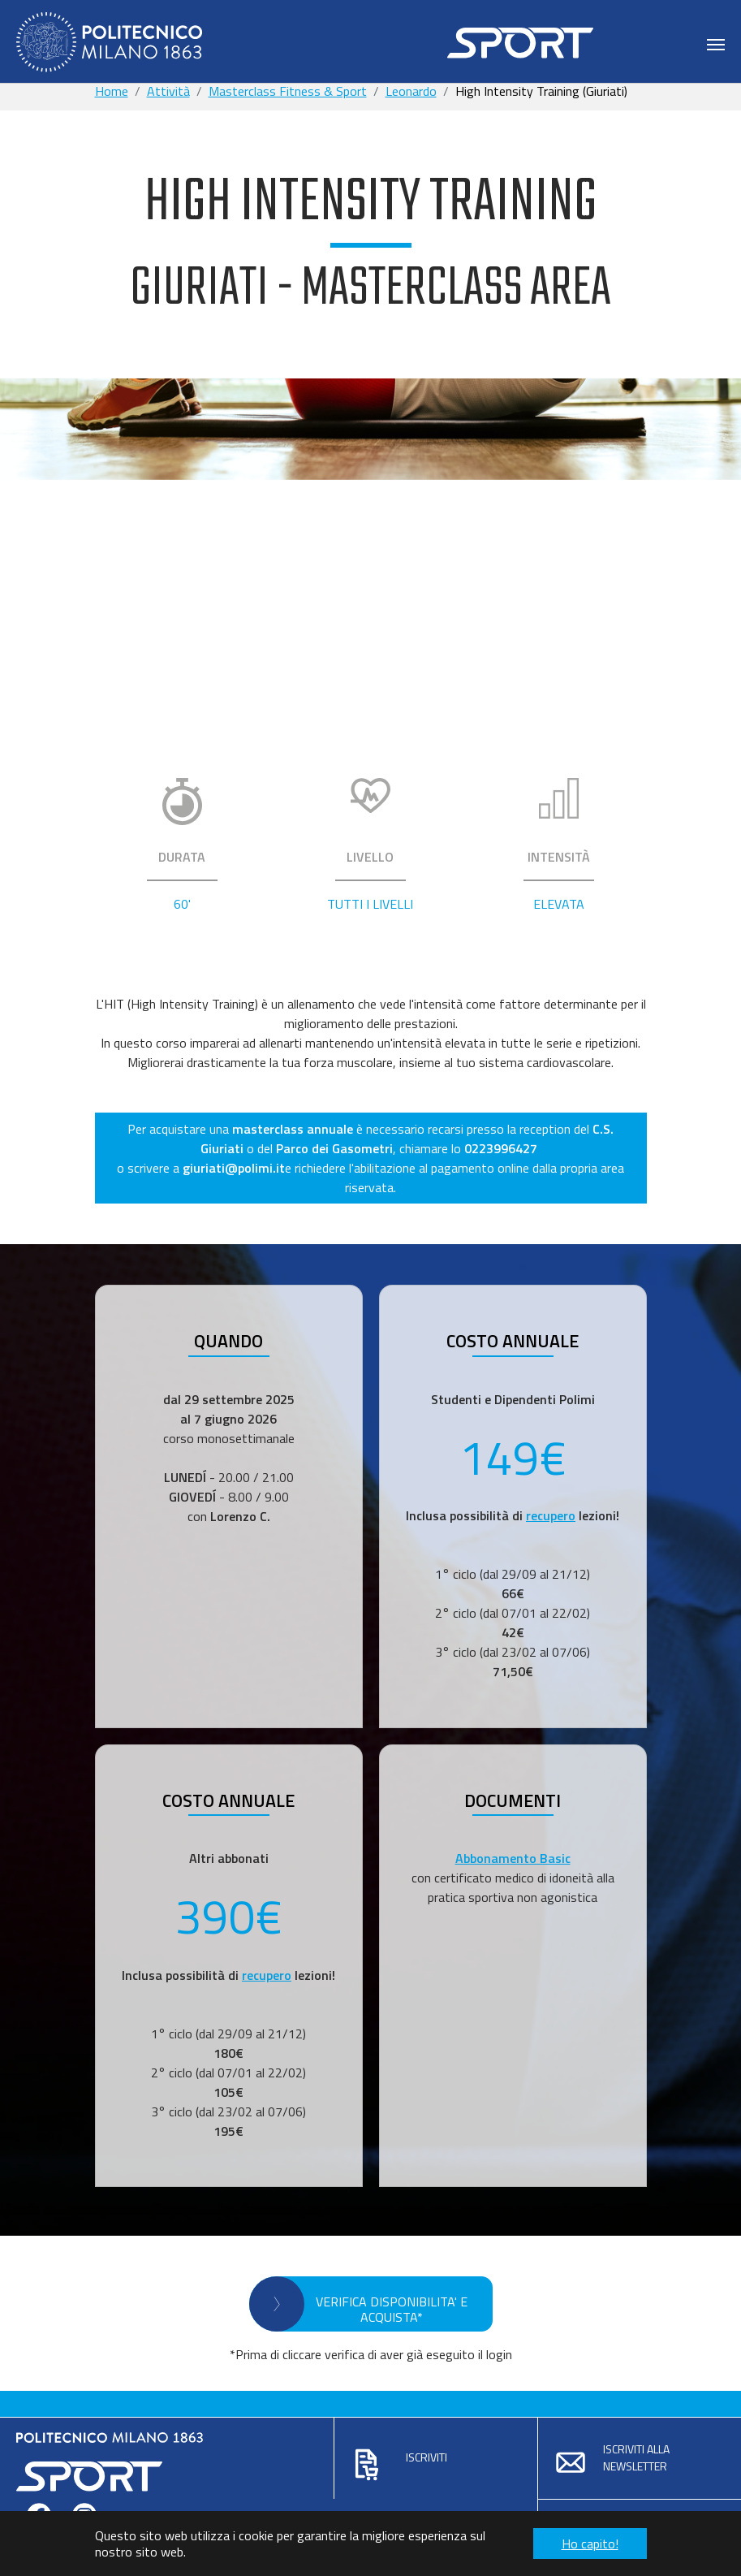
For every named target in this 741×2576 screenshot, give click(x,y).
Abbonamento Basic (513, 1858)
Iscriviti (426, 2457)
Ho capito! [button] (590, 2543)
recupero (550, 1515)
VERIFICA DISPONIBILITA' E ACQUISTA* (391, 2309)
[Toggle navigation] (716, 44)
